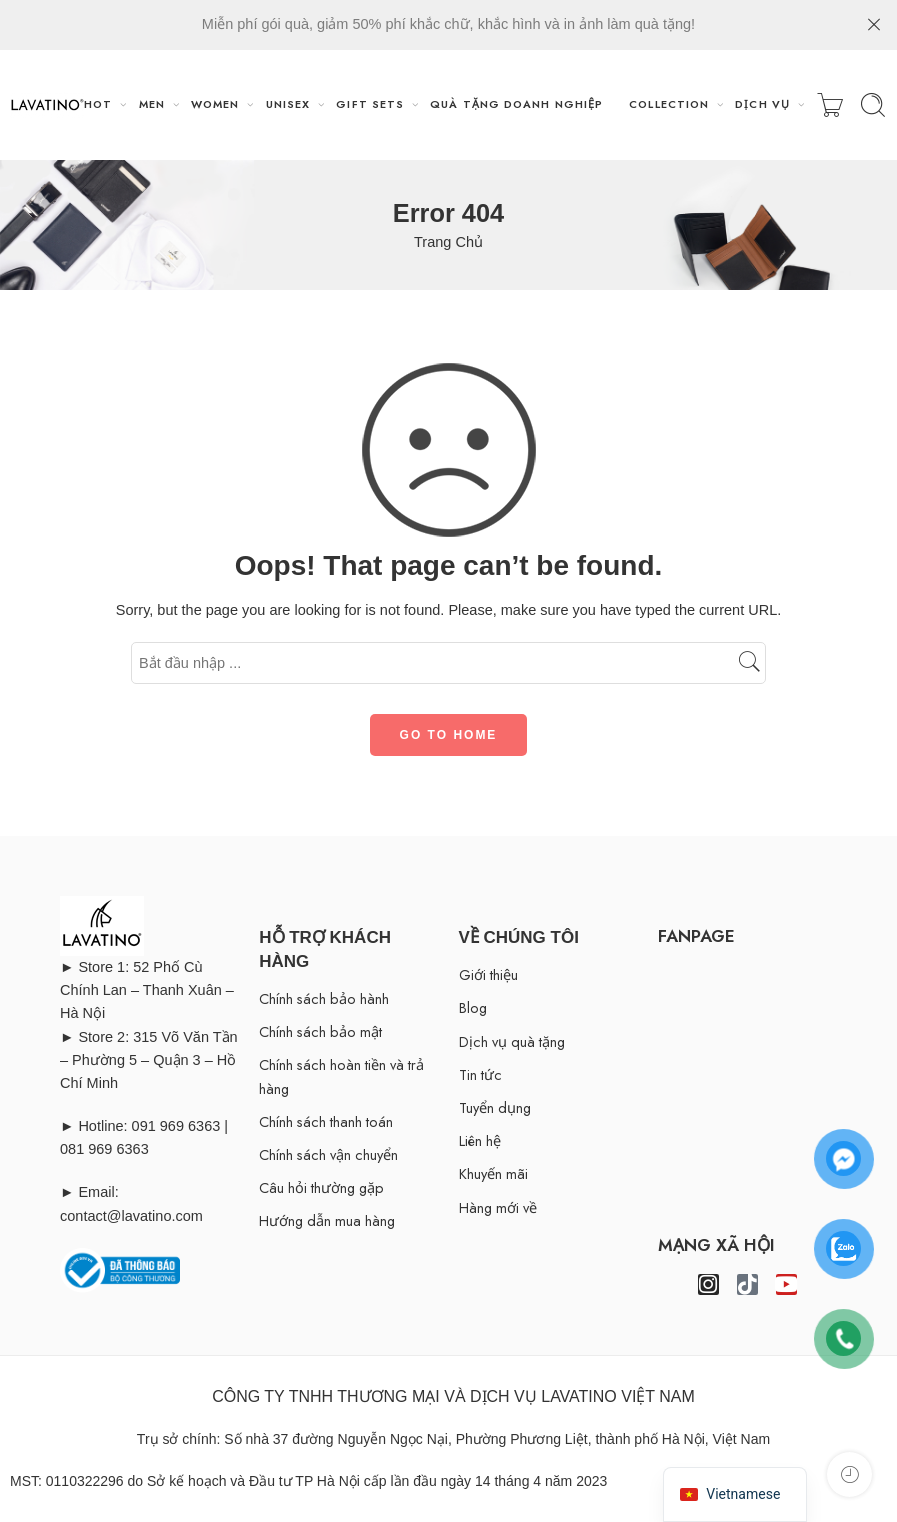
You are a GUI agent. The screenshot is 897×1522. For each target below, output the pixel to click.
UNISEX (288, 104)
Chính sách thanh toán (326, 1121)
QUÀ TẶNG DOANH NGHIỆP (516, 104)
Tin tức (480, 1074)
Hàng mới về (498, 1207)
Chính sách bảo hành (324, 998)
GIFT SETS (370, 104)
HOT (98, 104)
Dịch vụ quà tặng (512, 1041)
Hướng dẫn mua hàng (327, 1220)
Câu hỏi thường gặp (321, 1187)
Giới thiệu (488, 974)
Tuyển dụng (495, 1107)
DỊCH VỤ (762, 104)
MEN (152, 104)
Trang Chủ (448, 242)
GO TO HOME (449, 735)
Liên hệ (480, 1140)
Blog (473, 1007)
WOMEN (215, 104)
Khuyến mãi (493, 1173)
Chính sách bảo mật (320, 1031)
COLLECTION (669, 104)
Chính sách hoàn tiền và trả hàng (341, 1076)
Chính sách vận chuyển (328, 1154)
